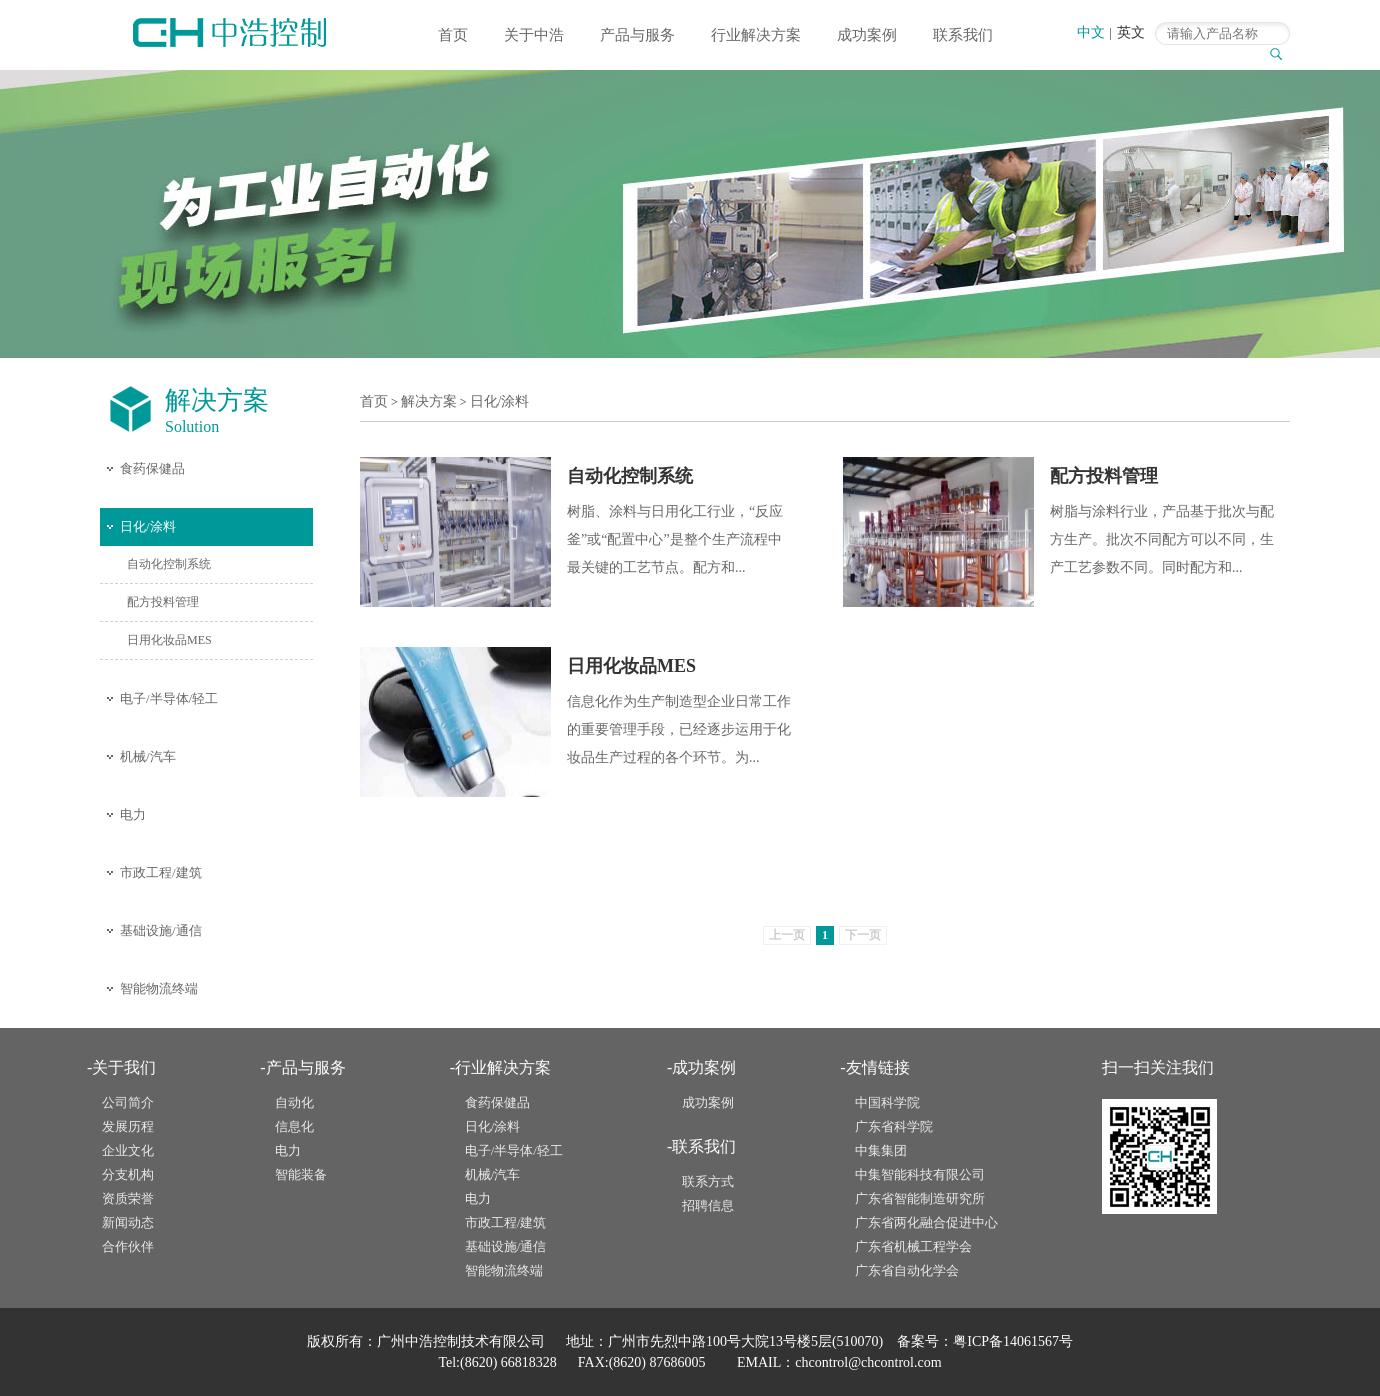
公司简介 (128, 1102)
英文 (1131, 32)
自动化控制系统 (169, 564)
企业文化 (128, 1150)
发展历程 (128, 1126)
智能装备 (301, 1174)
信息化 (294, 1126)
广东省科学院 (894, 1126)
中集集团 (881, 1150)
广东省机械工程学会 (913, 1246)
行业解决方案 (756, 35)
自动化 (294, 1102)
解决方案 (429, 401)
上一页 (787, 935)
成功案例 (867, 35)
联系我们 (963, 35)
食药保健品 (152, 468)
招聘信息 (708, 1205)
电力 (133, 814)
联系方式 (708, 1181)
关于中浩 (534, 35)
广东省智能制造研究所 (920, 1198)
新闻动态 (128, 1222)
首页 (453, 35)
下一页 (863, 935)
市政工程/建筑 (161, 872)
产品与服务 (637, 35)
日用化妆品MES (169, 640)
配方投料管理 (163, 602)
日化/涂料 (148, 526)
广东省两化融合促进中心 (926, 1222)
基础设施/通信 (161, 930)
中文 (1091, 32)
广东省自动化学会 (907, 1270)
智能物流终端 (159, 988)
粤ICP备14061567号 (1013, 1341)
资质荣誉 (128, 1198)
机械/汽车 (148, 756)
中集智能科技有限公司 (920, 1174)
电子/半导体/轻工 (169, 698)
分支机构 (128, 1174)
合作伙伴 (128, 1246)
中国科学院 (887, 1102)
